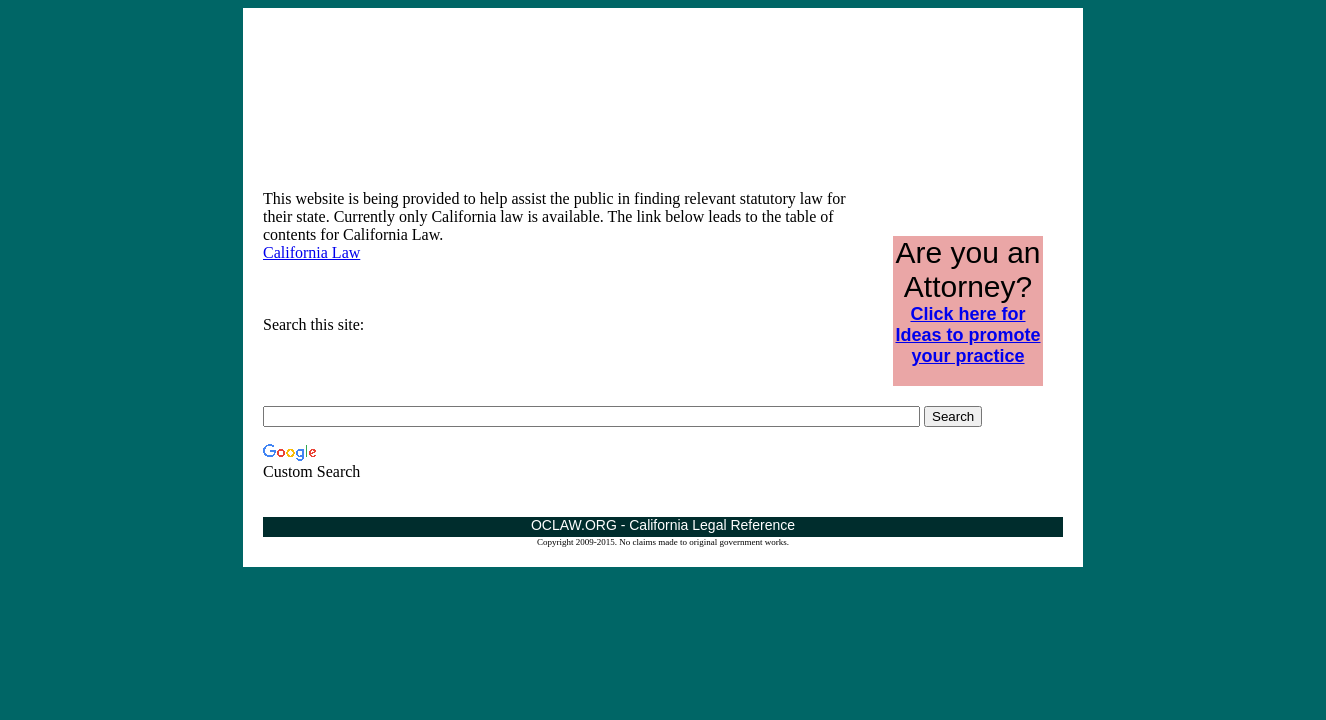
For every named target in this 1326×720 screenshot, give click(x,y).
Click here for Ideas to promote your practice (967, 335)
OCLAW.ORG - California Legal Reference (663, 525)
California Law (311, 252)
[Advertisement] (663, 91)
